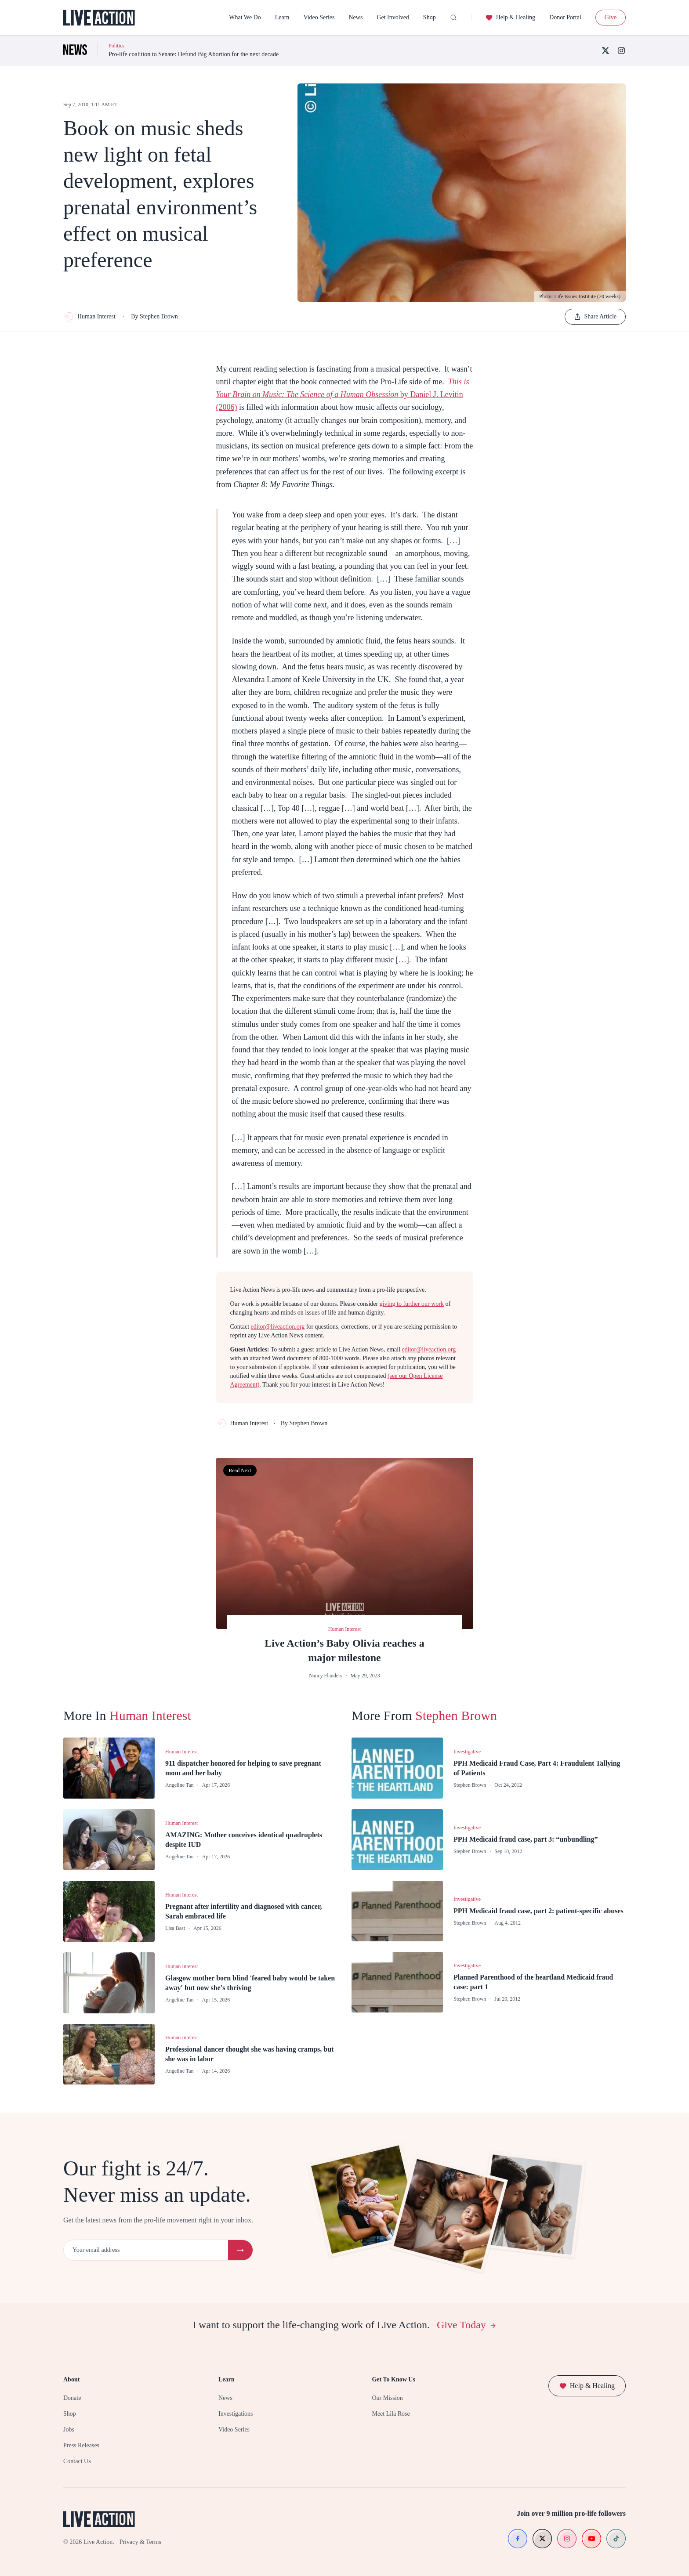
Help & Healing (510, 17)
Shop (429, 17)
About (71, 2379)
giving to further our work (412, 1304)
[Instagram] (621, 50)
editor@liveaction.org (278, 1326)
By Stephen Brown (154, 316)
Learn (282, 17)
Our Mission (387, 2398)
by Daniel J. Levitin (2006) (342, 394)
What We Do (245, 17)
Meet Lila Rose (391, 2413)
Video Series (318, 17)
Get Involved (393, 17)
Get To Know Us (393, 2379)
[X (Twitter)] (605, 50)
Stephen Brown (456, 1715)
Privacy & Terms (140, 2542)
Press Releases (81, 2445)
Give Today (467, 2324)
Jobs (68, 2429)
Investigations (235, 2413)
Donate (72, 2398)
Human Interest (89, 316)
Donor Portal (565, 17)
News (355, 17)
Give (610, 17)
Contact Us (77, 2461)
